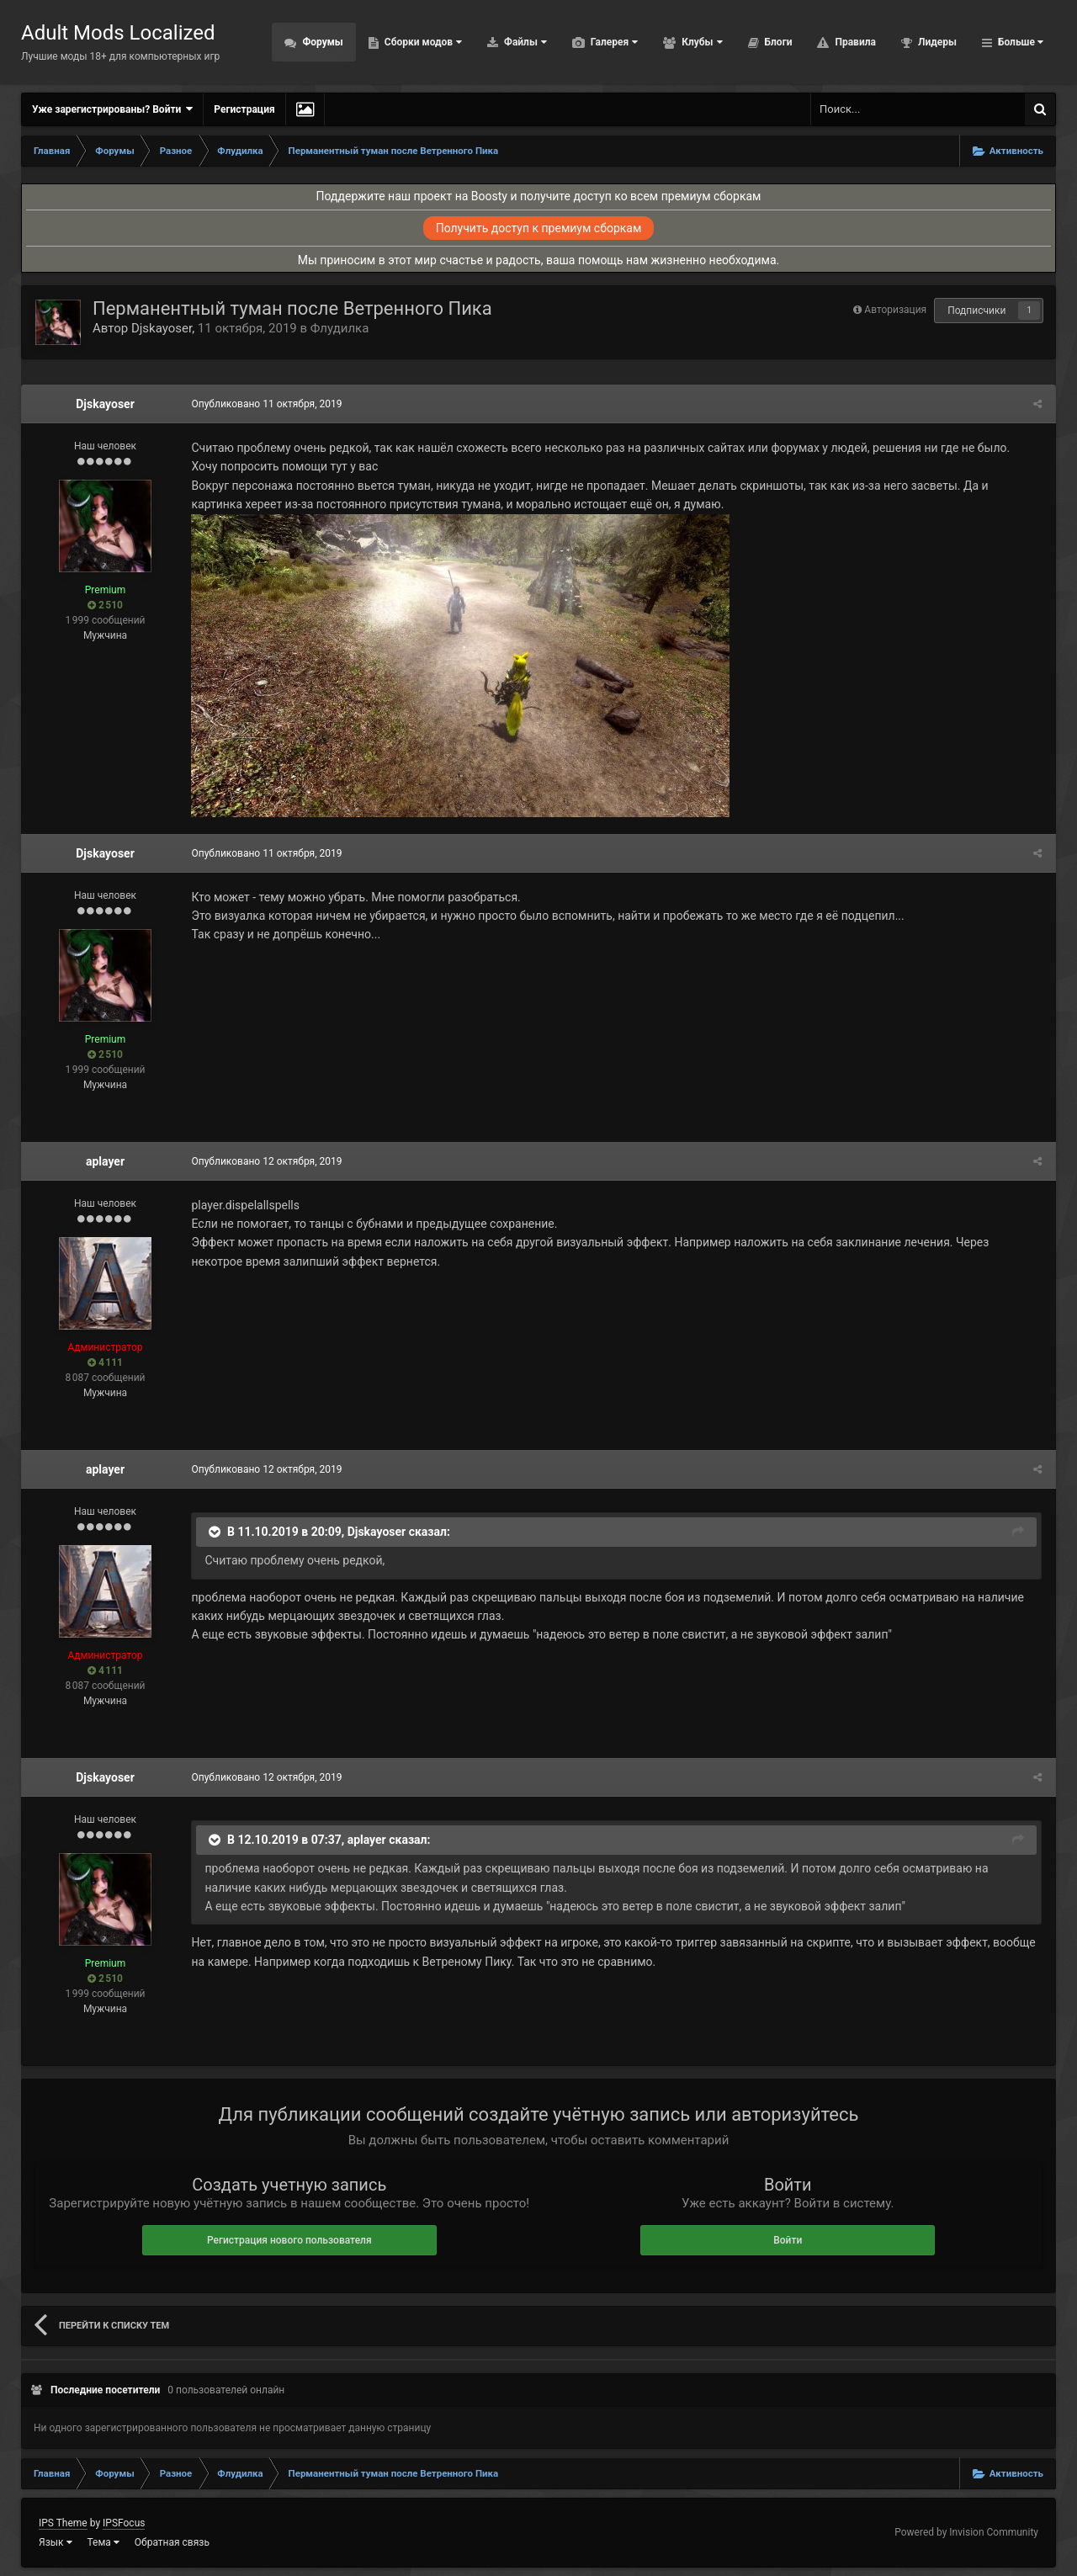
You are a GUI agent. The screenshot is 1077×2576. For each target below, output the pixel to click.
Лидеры (936, 42)
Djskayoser (161, 328)
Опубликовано (264, 404)
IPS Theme (63, 2523)
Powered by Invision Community (966, 2532)
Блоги (777, 42)
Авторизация (895, 310)
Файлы (524, 42)
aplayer (105, 1161)
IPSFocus (124, 2523)
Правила (853, 42)
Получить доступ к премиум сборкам (539, 228)
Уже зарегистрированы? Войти (112, 109)
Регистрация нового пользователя (289, 2240)
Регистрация (244, 109)
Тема (103, 2542)
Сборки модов (422, 42)
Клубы (700, 42)
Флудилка (339, 328)
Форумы (321, 42)
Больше (1019, 42)
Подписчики (976, 310)
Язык (55, 2542)
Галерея (613, 42)
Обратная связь (172, 2542)
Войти (787, 2240)
